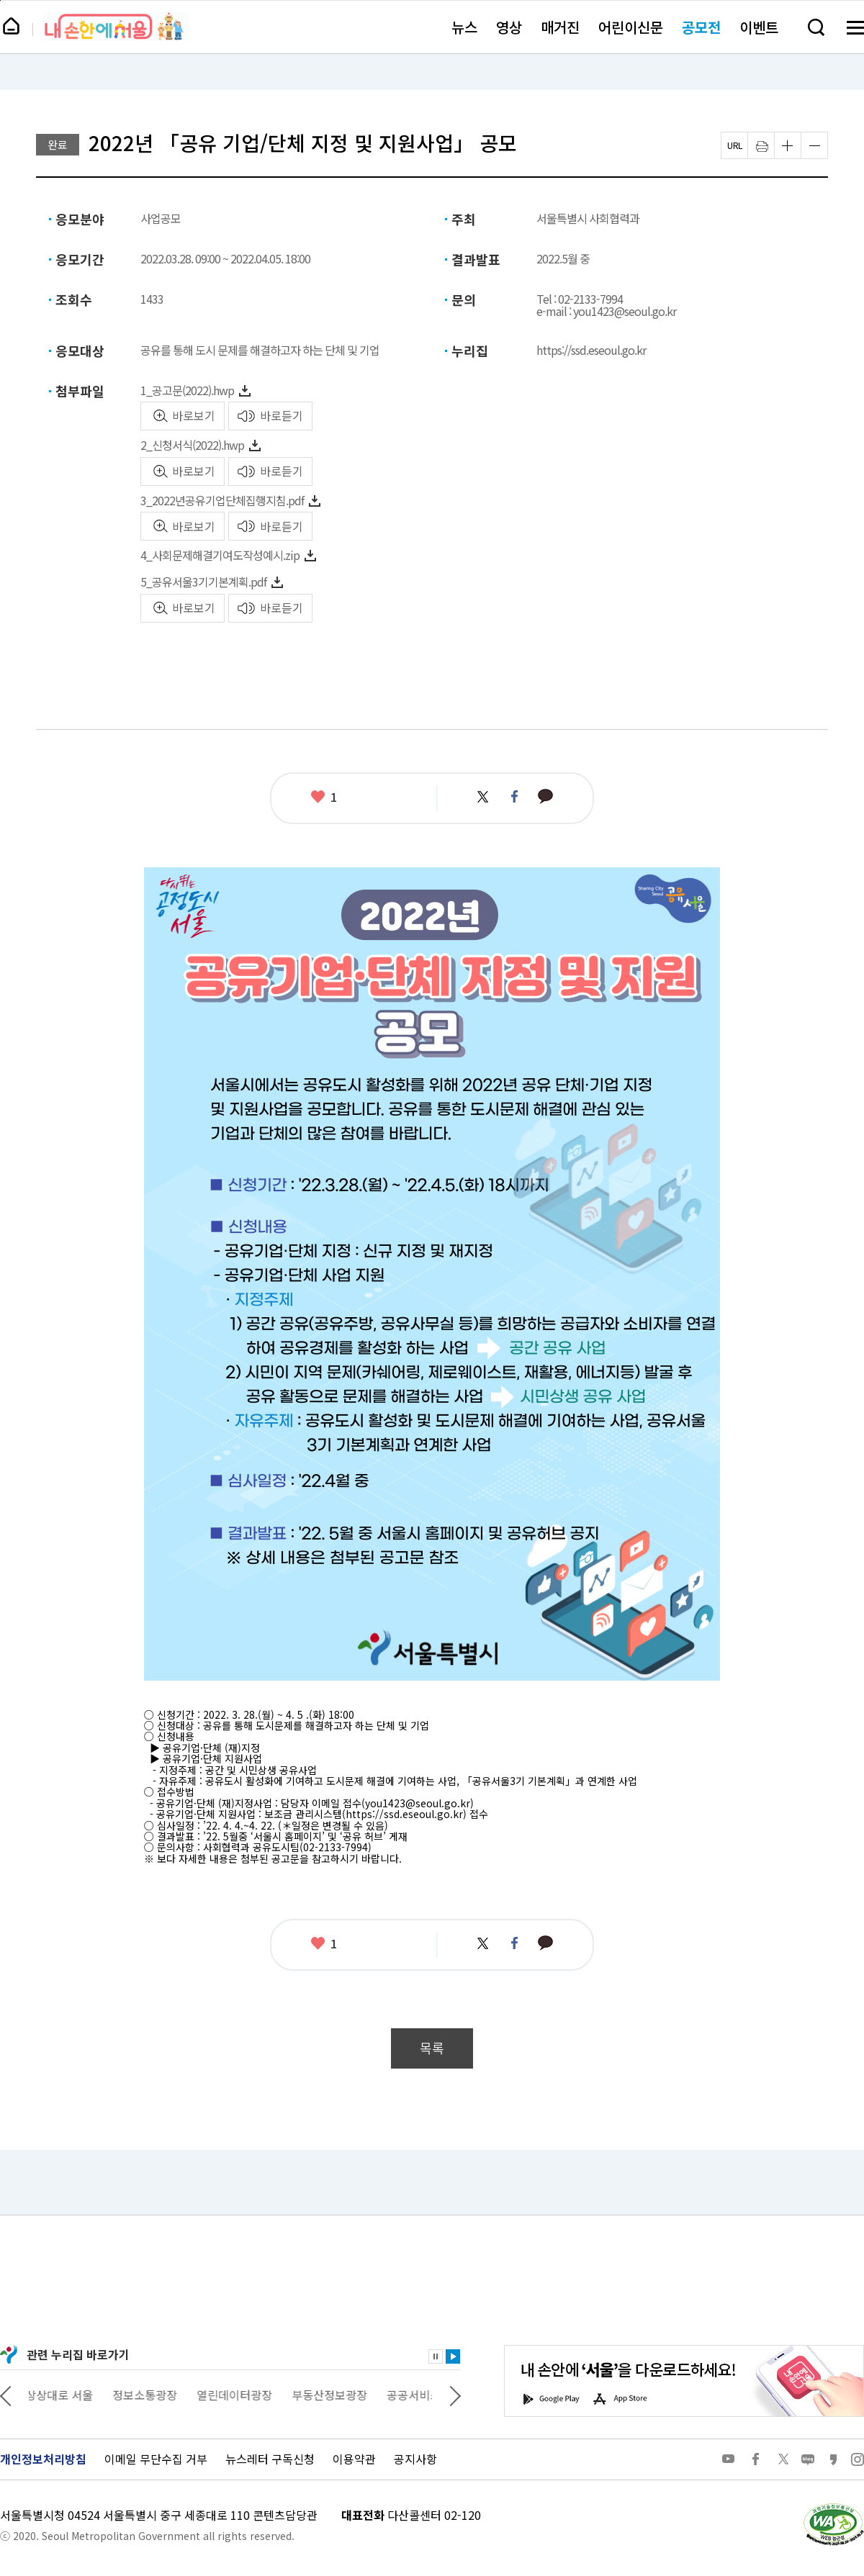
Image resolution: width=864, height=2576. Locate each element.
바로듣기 (281, 415)
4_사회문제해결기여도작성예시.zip (220, 555)
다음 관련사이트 (455, 2395)
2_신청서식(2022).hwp (192, 444)
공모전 (701, 27)
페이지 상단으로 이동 (0, 0)
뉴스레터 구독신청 (270, 2458)
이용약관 (354, 2458)
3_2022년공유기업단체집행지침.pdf (222, 500)
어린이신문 (630, 27)
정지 (435, 2356)
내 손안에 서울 (116, 26)
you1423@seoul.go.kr (417, 1803)
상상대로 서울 (62, 2394)
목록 (432, 2048)
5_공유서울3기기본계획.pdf (203, 581)
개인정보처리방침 (43, 2458)
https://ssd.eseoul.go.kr (591, 349)
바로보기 (193, 415)
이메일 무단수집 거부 (155, 2458)
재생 (453, 2356)
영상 (509, 27)
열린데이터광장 (238, 2394)
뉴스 (464, 27)
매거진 (560, 27)
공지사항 (415, 2458)
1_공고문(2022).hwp (187, 390)
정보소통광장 (148, 2394)
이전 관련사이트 (6, 2395)
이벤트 (758, 27)
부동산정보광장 (333, 2394)
